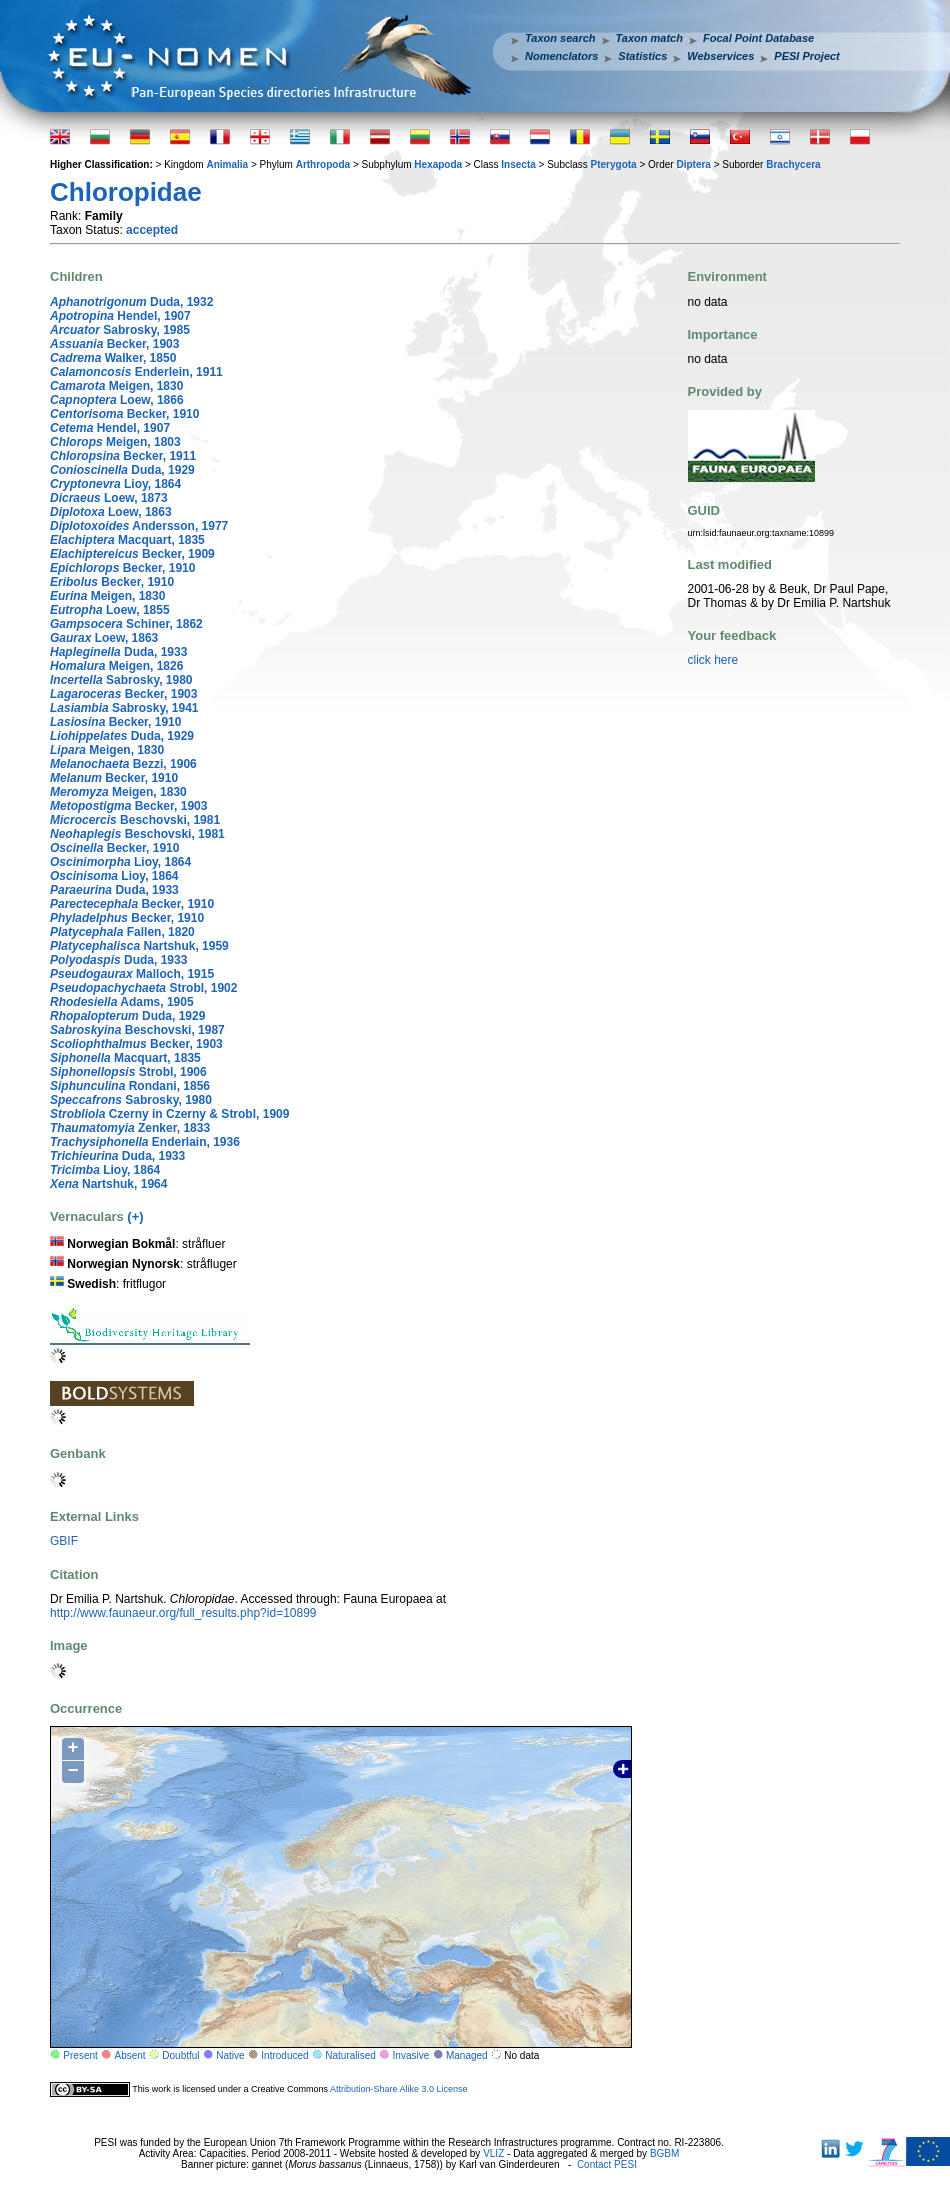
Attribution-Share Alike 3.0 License (399, 2089)
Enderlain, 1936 (145, 1142)
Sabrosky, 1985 (120, 330)
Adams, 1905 (122, 1002)
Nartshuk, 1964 (108, 1184)
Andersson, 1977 (139, 526)
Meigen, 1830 (116, 386)
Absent (130, 2055)
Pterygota (614, 164)
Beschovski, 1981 (135, 820)
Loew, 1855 (110, 610)
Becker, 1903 (114, 344)
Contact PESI (607, 2164)
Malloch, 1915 (132, 974)
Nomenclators (561, 56)
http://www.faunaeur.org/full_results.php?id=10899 (183, 1613)
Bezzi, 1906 (123, 764)
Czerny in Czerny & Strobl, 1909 (169, 1114)
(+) (135, 1216)
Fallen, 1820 (122, 932)
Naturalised (350, 2055)
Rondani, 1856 (130, 1086)
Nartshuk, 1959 (139, 946)
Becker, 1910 (124, 414)
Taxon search (560, 38)
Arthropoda (323, 164)
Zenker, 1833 (130, 1128)
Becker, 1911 (123, 456)
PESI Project (806, 56)
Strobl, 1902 (143, 988)
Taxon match (649, 38)
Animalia (227, 164)
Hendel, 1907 (120, 316)
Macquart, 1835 (127, 540)
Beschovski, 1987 (137, 1030)
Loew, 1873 (109, 498)
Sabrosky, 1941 (124, 708)
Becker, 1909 (132, 554)
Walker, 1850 (113, 358)
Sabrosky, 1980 (121, 680)
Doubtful (180, 2055)
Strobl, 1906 (128, 1072)
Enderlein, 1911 (136, 372)
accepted (152, 230)
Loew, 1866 (117, 400)
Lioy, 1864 (115, 484)
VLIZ (493, 2153)
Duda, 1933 (118, 652)
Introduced (284, 2055)
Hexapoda (438, 164)
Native (230, 2055)
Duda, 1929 (122, 470)
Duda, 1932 (131, 302)
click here (713, 660)
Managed (467, 2055)
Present (80, 2055)
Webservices (720, 56)
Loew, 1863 (111, 512)
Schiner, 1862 (126, 624)
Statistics (642, 56)
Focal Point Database (758, 38)
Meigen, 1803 (115, 442)
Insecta (518, 164)
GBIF (64, 1541)
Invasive (411, 2055)
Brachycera (793, 164)
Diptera (693, 164)
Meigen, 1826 (116, 666)
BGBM (664, 2153)
